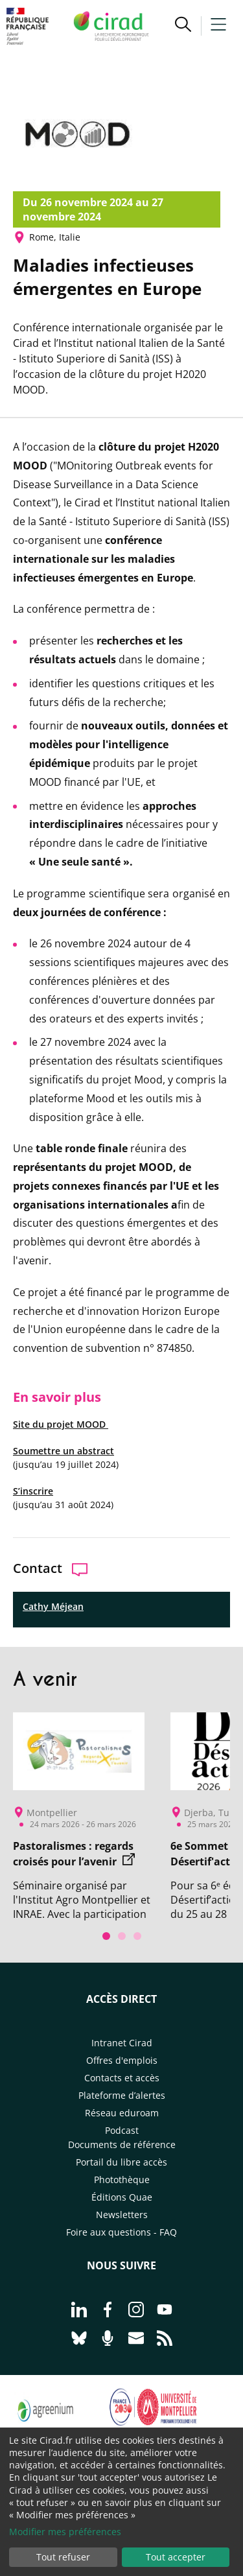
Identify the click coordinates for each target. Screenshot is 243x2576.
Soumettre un (44, 1451)
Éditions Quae (121, 2197)
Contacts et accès (121, 2078)
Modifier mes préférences (65, 2531)
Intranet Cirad (121, 2043)
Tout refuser (63, 2557)
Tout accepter (175, 2557)
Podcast (122, 2130)
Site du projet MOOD (60, 1424)
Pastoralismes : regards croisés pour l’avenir (74, 1854)
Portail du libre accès (121, 2162)
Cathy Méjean (53, 1606)
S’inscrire (33, 1491)
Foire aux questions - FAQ (121, 2232)
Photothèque (122, 2179)
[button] (183, 26)
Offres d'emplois (121, 2060)
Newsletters (122, 2214)
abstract (94, 1451)
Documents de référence (122, 2144)
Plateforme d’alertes (121, 2095)
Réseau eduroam (122, 2113)
